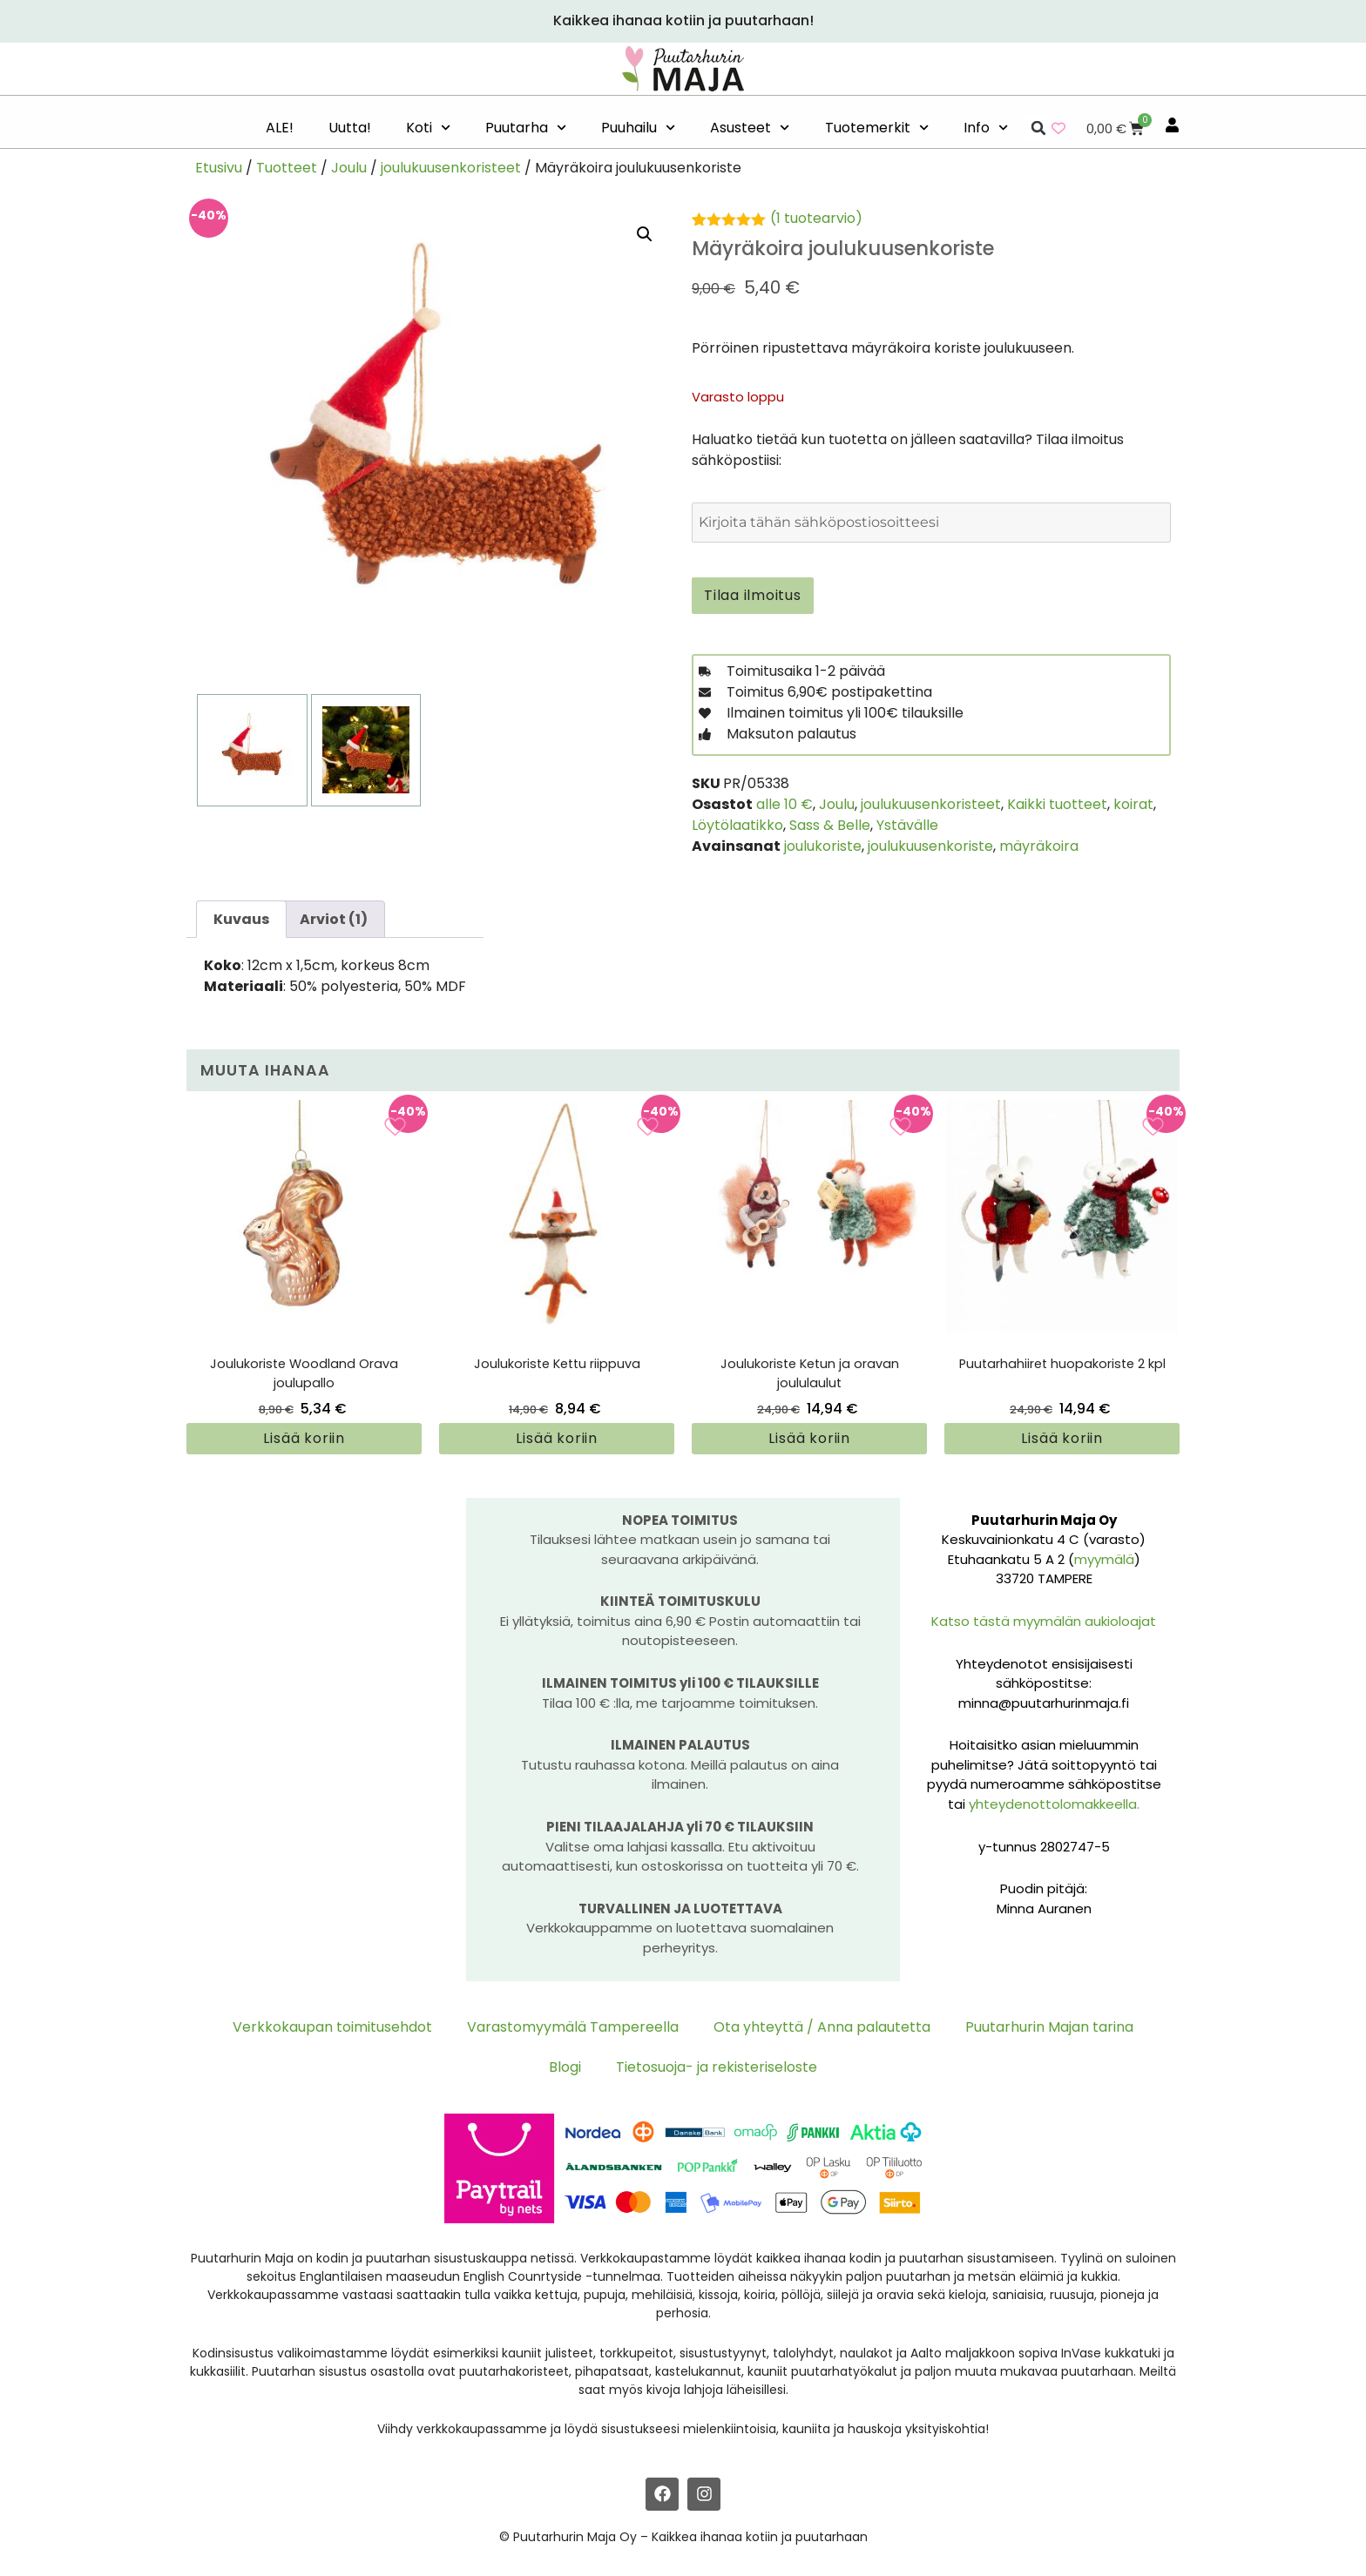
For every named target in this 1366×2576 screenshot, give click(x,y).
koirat (1133, 804)
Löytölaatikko (737, 825)
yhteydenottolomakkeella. (1054, 1804)
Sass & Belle (829, 825)
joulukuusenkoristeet (451, 168)
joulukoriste (823, 846)
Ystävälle (907, 825)
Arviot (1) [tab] (334, 919)
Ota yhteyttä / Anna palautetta (821, 2027)
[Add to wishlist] (395, 1126)
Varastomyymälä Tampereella (573, 2027)
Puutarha (525, 127)
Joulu (349, 168)
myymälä (1104, 1559)
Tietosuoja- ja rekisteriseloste (716, 2067)
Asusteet (749, 127)
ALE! (280, 128)
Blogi (565, 2067)
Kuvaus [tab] (241, 919)
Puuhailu (638, 127)
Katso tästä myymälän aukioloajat (1043, 1621)
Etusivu (218, 168)
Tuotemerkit (877, 127)
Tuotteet (286, 168)
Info (986, 127)
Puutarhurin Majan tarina (1049, 2027)
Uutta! (349, 128)
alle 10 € (784, 804)
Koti (428, 127)
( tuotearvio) (816, 218)
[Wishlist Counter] (1058, 128)
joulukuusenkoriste (930, 846)
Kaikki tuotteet (1057, 804)
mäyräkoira (1039, 846)
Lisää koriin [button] (304, 1438)
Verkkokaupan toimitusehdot (332, 2027)
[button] (1038, 128)
